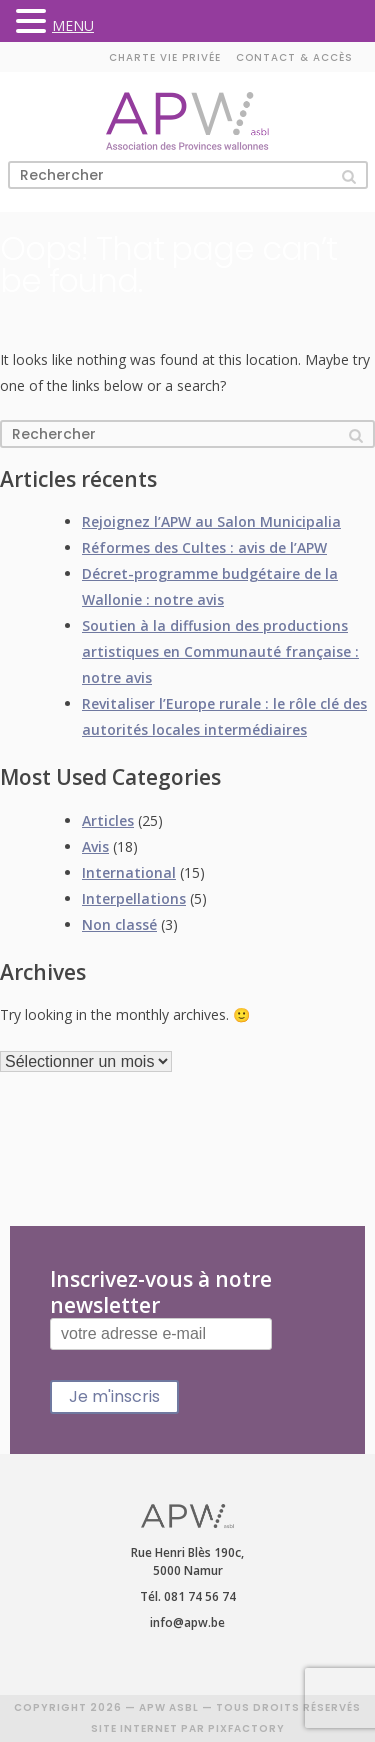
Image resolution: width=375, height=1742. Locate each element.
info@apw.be (187, 1622)
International (129, 872)
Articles (108, 820)
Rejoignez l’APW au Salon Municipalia (211, 521)
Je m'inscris (114, 1396)
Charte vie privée (165, 57)
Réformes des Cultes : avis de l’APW (204, 547)
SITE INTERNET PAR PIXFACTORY (188, 1728)
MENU (73, 25)
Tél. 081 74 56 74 (188, 1596)
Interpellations (134, 898)
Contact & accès (294, 57)
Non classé (119, 924)
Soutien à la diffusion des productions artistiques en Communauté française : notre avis (220, 651)
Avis (95, 846)
